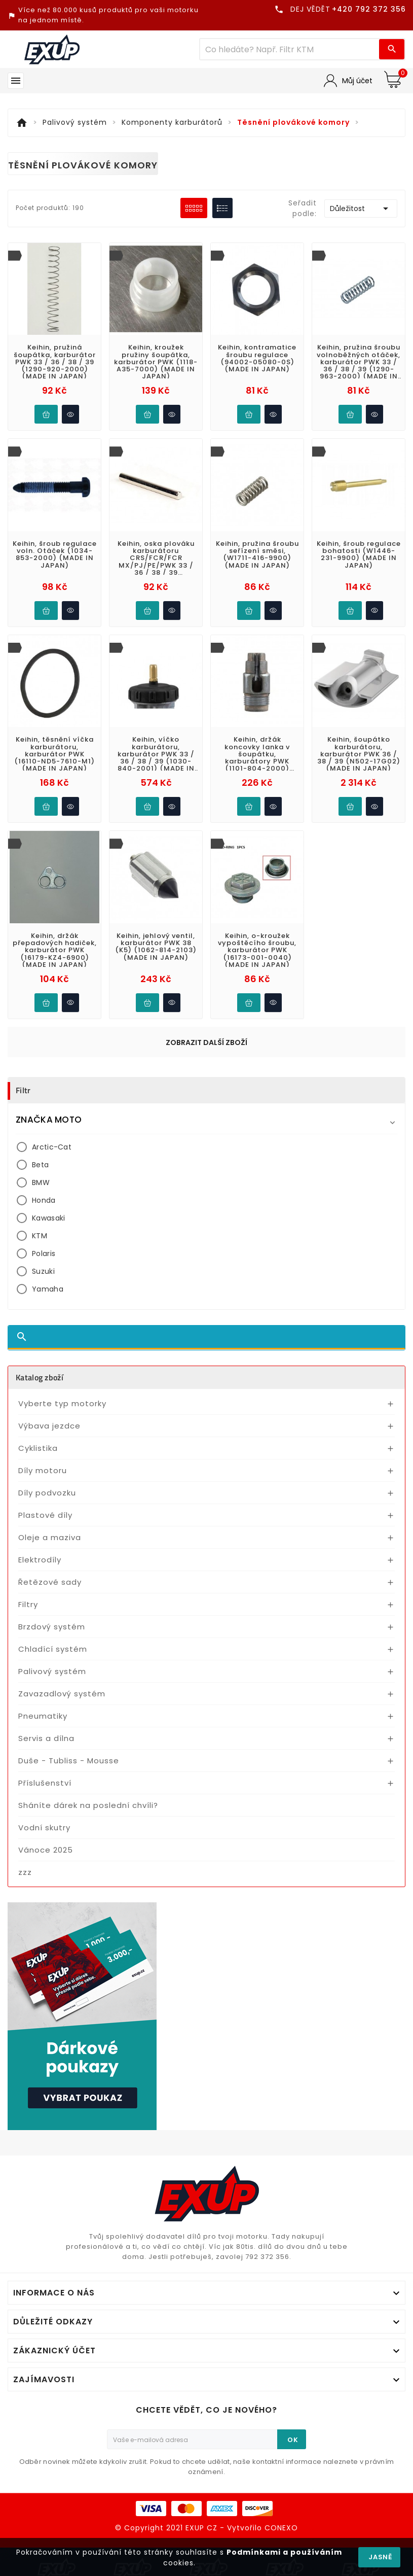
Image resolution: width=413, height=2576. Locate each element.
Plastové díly (45, 1515)
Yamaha (47, 1289)
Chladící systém (52, 1649)
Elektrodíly (39, 1559)
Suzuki (43, 1271)
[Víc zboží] (289, 49)
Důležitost (361, 208)
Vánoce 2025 (45, 1849)
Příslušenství (44, 1783)
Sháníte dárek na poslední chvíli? (88, 1805)
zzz (25, 1872)
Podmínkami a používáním (284, 2552)
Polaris (43, 1253)
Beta (40, 1165)
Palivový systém (52, 1671)
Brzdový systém (51, 1626)
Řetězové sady (50, 1582)
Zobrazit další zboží (206, 1042)
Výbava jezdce (49, 1425)
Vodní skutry (44, 1827)
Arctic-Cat (51, 1147)
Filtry (28, 1604)
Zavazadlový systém (61, 1693)
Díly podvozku (47, 1492)
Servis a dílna (46, 1738)
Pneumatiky (42, 1716)
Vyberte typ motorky (62, 1403)
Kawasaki (48, 1218)
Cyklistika (38, 1448)
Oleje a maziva (49, 1537)
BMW (41, 1182)
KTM (39, 1236)
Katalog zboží (39, 1377)
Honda (44, 1200)
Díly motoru (42, 1470)
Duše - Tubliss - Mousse (68, 1760)
